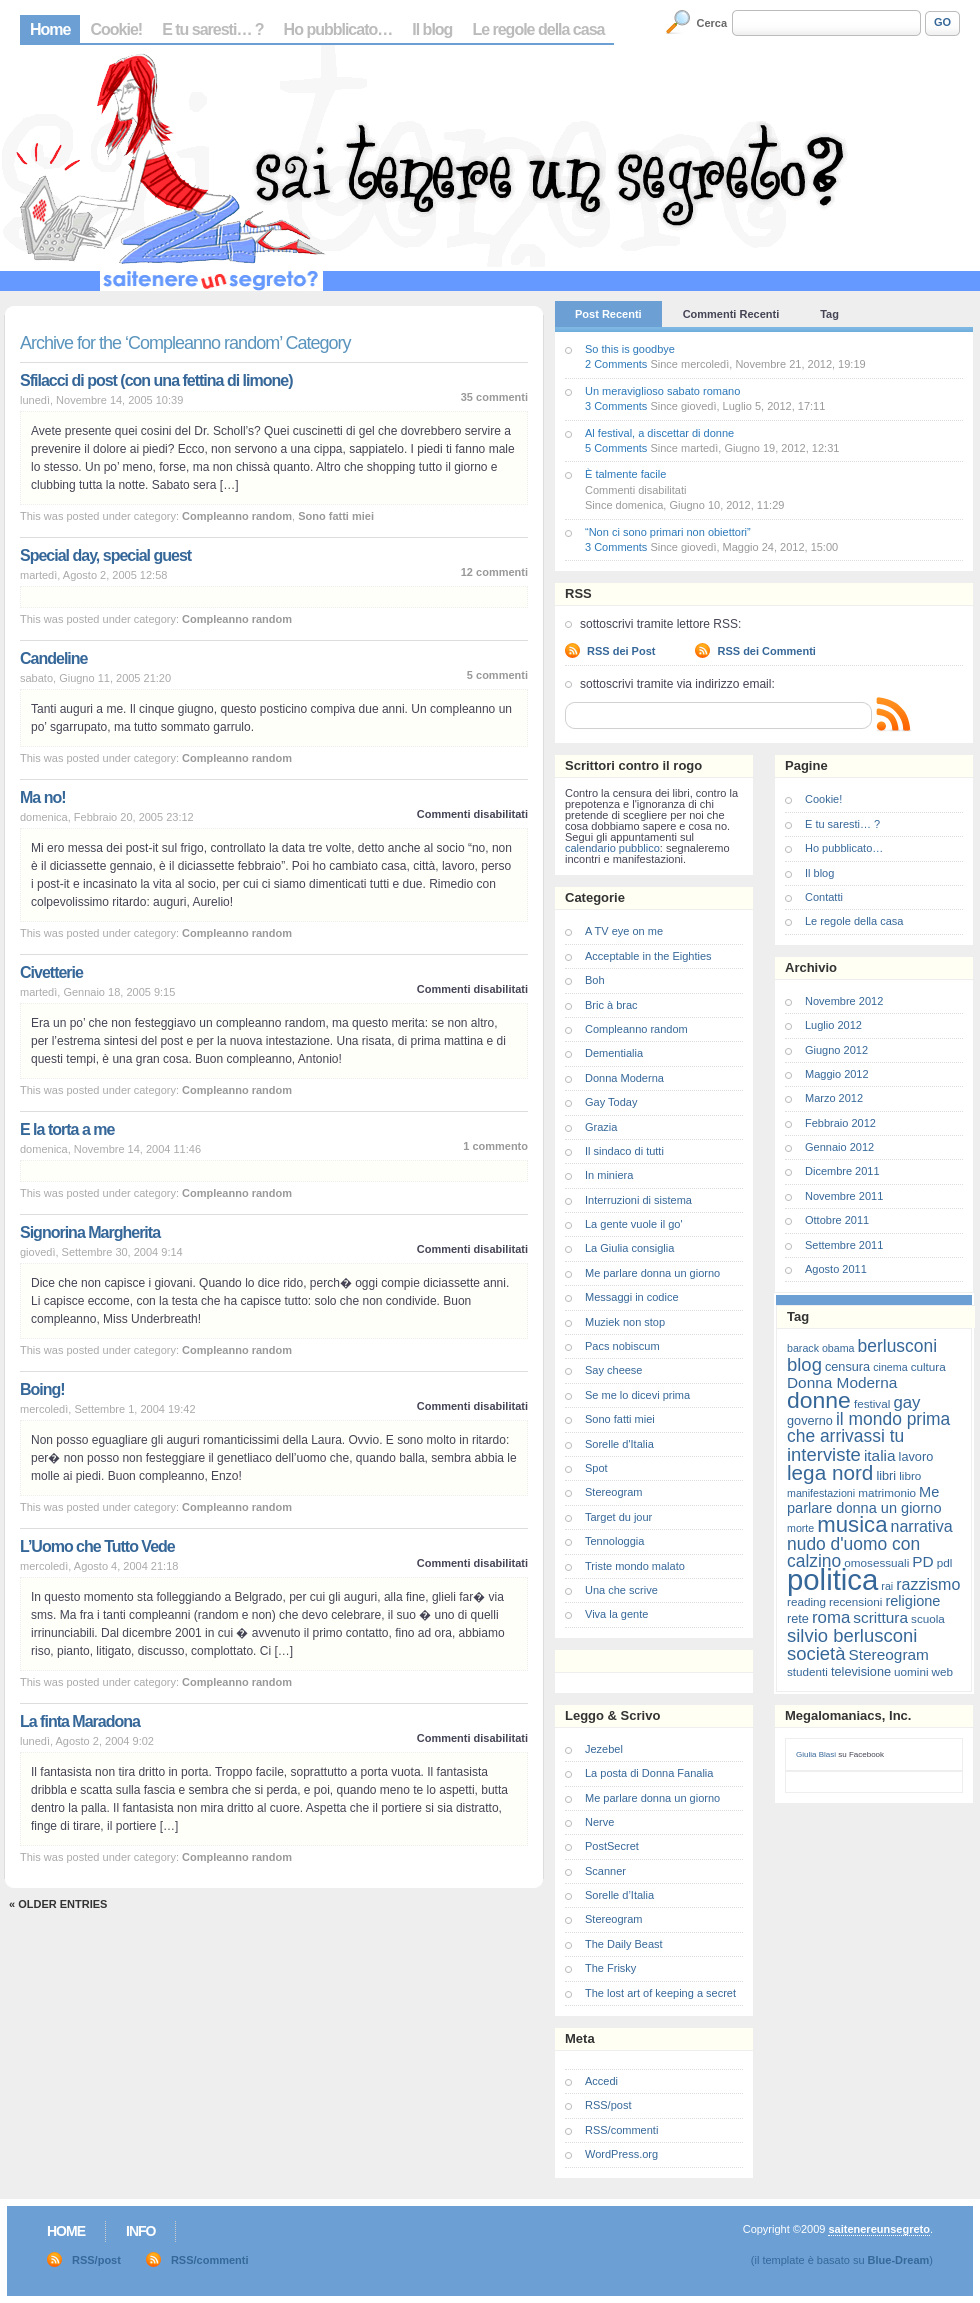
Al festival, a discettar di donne (659, 433)
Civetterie (51, 972)
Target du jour (618, 1517)
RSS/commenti (621, 2130)
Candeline (53, 658)
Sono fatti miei (336, 516)
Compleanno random (237, 516)
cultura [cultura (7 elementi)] (928, 1366)
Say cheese (613, 1370)
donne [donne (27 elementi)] (819, 1400)
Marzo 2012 (834, 1098)
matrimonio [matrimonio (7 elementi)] (887, 1492)
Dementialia (614, 1053)
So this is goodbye (630, 349)
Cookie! (116, 29)
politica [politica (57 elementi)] (832, 1579)
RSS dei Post (621, 651)
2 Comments (616, 364)
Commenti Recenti (731, 314)
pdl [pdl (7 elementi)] (945, 1562)
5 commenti (497, 675)
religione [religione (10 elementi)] (912, 1601)
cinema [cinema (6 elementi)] (890, 1367)
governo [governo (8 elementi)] (810, 1420)
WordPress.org (621, 2154)
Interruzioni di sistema (638, 1200)
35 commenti (494, 397)
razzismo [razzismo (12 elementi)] (928, 1584)
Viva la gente (616, 1614)
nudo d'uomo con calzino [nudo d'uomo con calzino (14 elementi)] (853, 1552)
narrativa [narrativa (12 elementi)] (922, 1526)
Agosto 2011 (836, 1269)
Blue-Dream (899, 2260)
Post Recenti (608, 314)
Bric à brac (611, 1005)
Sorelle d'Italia (619, 1444)
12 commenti (494, 572)
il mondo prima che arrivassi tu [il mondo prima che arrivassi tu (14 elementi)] (868, 1427)
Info (140, 2231)
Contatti (824, 897)
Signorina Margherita (90, 1232)
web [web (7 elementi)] (942, 1671)
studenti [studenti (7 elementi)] (807, 1671)
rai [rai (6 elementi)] (887, 1586)
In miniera (609, 1175)
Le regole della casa (538, 29)
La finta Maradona (80, 1721)
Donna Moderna (624, 1078)
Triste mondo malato (635, 1566)
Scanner (605, 1871)
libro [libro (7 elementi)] (910, 1475)
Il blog (432, 29)
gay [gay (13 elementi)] (906, 1402)
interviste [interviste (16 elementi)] (824, 1454)
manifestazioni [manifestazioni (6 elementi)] (821, 1493)
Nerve (599, 1822)
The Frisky (610, 1968)
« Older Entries (58, 1904)
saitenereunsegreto (878, 2229)
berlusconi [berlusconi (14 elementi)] (897, 1346)
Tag (829, 314)
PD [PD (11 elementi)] (922, 1561)
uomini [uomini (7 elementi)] (911, 1671)
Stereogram (613, 1492)
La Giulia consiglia (629, 1248)
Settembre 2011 (844, 1245)
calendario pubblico (612, 848)
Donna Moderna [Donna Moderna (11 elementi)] (842, 1382)
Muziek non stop (625, 1322)
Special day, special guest (105, 555)
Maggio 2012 (837, 1074)
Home (50, 29)
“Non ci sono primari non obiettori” (668, 532)
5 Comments (616, 448)
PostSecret (612, 1846)
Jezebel (604, 1749)
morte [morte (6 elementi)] (800, 1528)
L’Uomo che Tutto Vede (97, 1546)
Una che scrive (621, 1590)
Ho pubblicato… (338, 29)
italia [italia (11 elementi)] (880, 1455)
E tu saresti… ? (212, 29)
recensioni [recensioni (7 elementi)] (855, 1601)
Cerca (712, 23)
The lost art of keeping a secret (660, 1993)
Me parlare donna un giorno (652, 1273)
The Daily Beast (624, 1944)
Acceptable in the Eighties (648, 956)
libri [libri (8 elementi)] (886, 1475)
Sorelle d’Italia (619, 1895)
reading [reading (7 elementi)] (806, 1601)
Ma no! (43, 797)
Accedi (601, 2081)
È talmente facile (625, 474)
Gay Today (611, 1102)
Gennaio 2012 (839, 1147)
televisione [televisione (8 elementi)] (861, 1671)
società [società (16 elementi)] (816, 1653)
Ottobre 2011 (837, 1220)
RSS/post (608, 2105)
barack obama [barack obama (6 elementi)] (821, 1348)
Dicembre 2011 (842, 1171)
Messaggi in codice (632, 1297)
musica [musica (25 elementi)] (852, 1524)
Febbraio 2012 (840, 1123)
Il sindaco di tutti (624, 1151)
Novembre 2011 (844, 1196)
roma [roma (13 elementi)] (831, 1617)
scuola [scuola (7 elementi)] (928, 1618)
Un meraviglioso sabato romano (662, 391)
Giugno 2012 (836, 1050)
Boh (595, 980)
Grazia (601, 1127)
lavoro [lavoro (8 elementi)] (916, 1456)
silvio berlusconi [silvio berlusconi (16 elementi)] (852, 1635)
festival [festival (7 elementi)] (872, 1403)
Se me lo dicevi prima (637, 1395)
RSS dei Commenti (766, 651)
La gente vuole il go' (634, 1224)
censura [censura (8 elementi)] (847, 1366)
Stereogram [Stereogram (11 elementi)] (889, 1654)
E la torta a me (67, 1129)
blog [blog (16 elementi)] (804, 1364)
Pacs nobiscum (622, 1346)
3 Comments (616, 406)
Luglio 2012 (833, 1025)
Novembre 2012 (844, 1001)
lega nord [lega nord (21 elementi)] (830, 1472)
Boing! (42, 1389)
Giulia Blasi (816, 1754)
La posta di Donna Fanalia (649, 1773)
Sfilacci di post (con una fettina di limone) (156, 380)
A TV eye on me (624, 931)
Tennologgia (614, 1541)
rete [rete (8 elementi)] (798, 1618)
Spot (596, 1468)
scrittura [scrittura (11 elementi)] (880, 1617)
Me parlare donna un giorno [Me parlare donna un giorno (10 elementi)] (864, 1500)
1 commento (495, 1146)
